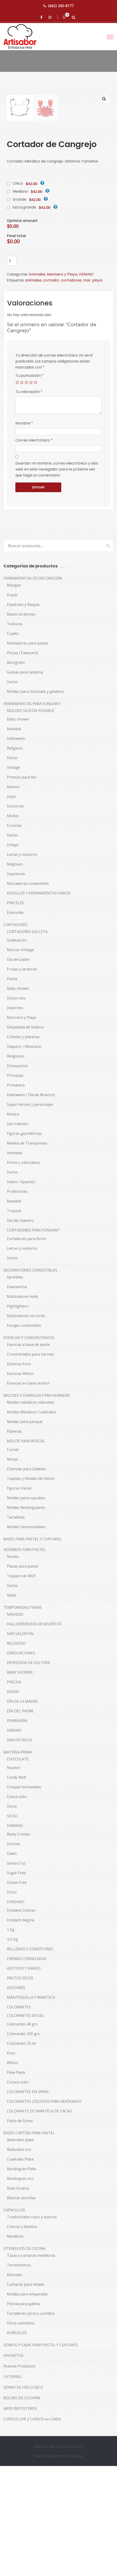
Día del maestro (20, 1331)
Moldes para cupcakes (26, 1608)
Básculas (14, 2385)
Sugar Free (16, 1983)
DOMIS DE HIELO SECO (23, 2498)
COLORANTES (19, 2117)
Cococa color (18, 2193)
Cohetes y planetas (23, 1147)
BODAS (13, 1802)
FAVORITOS (13, 2466)
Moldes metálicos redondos (30, 1513)
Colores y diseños (22, 2337)
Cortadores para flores (26, 1349)
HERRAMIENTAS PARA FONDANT (32, 814)
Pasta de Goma (20, 2231)
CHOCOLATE (18, 1870)
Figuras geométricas (24, 1244)
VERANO (86, 385)
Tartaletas (16, 1628)
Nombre (24, 534)
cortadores (71, 391)
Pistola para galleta (23, 2414)
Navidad (14, 839)
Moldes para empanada (27, 2405)
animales (33, 391)
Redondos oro (19, 2260)
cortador (51, 391)
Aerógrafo (16, 773)
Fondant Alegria (20, 2030)
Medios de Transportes (27, 1254)
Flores (12, 868)
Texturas (14, 734)
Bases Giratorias (21, 725)
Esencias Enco (19, 1474)
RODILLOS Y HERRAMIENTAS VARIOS (39, 1004)
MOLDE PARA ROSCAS (26, 1551)
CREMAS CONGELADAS (26, 2069)
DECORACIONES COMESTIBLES (30, 1381)
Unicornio (15, 917)
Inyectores (16, 984)
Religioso (15, 859)
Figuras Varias (19, 1599)
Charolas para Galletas (26, 1579)
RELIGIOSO (16, 1754)
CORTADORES (15, 1035)
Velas (11, 1706)
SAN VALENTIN (20, 1744)
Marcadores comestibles (28, 994)
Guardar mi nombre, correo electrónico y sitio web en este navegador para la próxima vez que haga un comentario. (56, 580)
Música (13, 1225)
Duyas (12, 705)
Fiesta (12, 1089)
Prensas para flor (22, 888)
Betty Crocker (19, 1945)
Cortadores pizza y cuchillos (31, 2424)
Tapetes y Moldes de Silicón (30, 1589)
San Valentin (17, 1234)
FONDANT (16, 2012)
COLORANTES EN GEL (26, 2126)
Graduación (17, 1051)
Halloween (16, 849)
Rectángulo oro (20, 2289)
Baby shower (18, 830)
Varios (12, 792)
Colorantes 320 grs (23, 2144)
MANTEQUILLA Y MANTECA (31, 2108)
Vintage (13, 878)
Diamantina (17, 1397)
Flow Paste (16, 2183)
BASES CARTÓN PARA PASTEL (29, 2243)
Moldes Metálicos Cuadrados (31, 1522)
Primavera (16, 1196)
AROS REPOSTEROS (20, 2519)
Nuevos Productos (19, 2477)
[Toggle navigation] (110, 37)
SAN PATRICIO (19, 1850)
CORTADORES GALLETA (27, 1042)
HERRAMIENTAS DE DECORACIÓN (32, 689)
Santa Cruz (16, 1974)
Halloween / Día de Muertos (31, 1205)
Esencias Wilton (20, 1484)
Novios (13, 1667)
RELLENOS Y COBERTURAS (30, 2059)
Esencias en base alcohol (28, 1494)
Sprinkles (15, 1388)
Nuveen (13, 1878)
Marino (13, 897)
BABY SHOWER (20, 1783)
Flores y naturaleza (23, 1273)
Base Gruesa (18, 2299)
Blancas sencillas (21, 2308)
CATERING (12, 2487)
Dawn (12, 1964)
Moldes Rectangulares (26, 1618)
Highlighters (17, 1417)
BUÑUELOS (17, 2443)
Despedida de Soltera (25, 1138)
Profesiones (17, 1302)
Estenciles (15, 1023)
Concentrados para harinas (30, 1465)
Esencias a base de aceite (28, 1455)
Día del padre (18, 1070)
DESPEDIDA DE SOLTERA (28, 1773)
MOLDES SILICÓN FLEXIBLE (30, 821)
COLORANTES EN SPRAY (28, 2202)
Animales (37, 385)
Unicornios (16, 1109)
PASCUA (14, 1792)
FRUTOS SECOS (20, 2088)
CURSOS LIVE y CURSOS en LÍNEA (32, 2529)
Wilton (12, 2173)
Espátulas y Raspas (23, 715)
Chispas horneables (24, 1897)
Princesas (15, 1186)
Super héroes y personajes (30, 1215)
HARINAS (15, 1936)
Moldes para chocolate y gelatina (35, 802)
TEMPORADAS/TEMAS (22, 1718)
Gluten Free (17, 1993)
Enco (11, 2164)
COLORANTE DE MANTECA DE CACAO (39, 2222)
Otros (12, 1917)
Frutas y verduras (22, 1080)
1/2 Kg (12, 2050)
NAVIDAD (15, 1725)
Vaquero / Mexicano (24, 1157)
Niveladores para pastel (27, 754)
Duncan (13, 1954)
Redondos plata (20, 2250)
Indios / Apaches (21, 1292)
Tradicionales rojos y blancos (32, 2327)
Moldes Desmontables (26, 1637)
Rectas (12, 1570)
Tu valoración (28, 502)
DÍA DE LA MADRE (22, 1812)
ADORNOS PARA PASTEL (24, 1660)
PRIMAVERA (17, 1831)
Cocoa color (17, 1907)
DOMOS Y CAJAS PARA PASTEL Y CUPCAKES (40, 2455)
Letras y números (22, 965)
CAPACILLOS (14, 2320)
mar (87, 391)
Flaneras (14, 1542)
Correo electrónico (34, 551)
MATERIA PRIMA (17, 1863)
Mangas (14, 696)
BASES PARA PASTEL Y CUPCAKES (32, 1649)
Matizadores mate (22, 1407)
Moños (13, 926)
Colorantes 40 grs (22, 2134)
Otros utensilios (20, 2434)
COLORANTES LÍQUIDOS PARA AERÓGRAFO (44, 2212)
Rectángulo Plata (21, 2279)
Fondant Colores (21, 2021)
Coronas (14, 936)
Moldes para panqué (24, 1532)
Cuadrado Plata (20, 2270)
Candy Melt (16, 1888)
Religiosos (16, 1167)
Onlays (13, 955)
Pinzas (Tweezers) (22, 763)
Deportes (15, 1118)
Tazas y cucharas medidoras (31, 2366)
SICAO (12, 1926)
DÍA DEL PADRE (20, 1821)
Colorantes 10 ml (21, 2154)
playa (97, 391)
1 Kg (10, 2040)
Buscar (106, 656)
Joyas (11, 907)
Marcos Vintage (20, 1060)
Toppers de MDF (21, 1686)
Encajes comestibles (24, 1436)
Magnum (14, 975)
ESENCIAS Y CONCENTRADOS (28, 1448)
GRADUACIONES (21, 1763)
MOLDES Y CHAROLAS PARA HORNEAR (36, 1506)
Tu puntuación (29, 486)
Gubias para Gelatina (25, 783)
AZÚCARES (16, 2098)
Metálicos (15, 2347)
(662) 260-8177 (58, 5)
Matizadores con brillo (26, 1426)
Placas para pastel (22, 1677)
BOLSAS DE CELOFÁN (21, 2508)
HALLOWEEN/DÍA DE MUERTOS (34, 1734)
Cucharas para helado (26, 2395)
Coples (13, 744)
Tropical (14, 1321)
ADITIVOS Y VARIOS (24, 2079)
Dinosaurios (17, 1176)
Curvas (13, 1560)
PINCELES (15, 1013)
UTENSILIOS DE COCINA (24, 2359)
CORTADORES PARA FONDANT (33, 1341)
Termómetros (19, 2376)
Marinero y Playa (62, 385)
